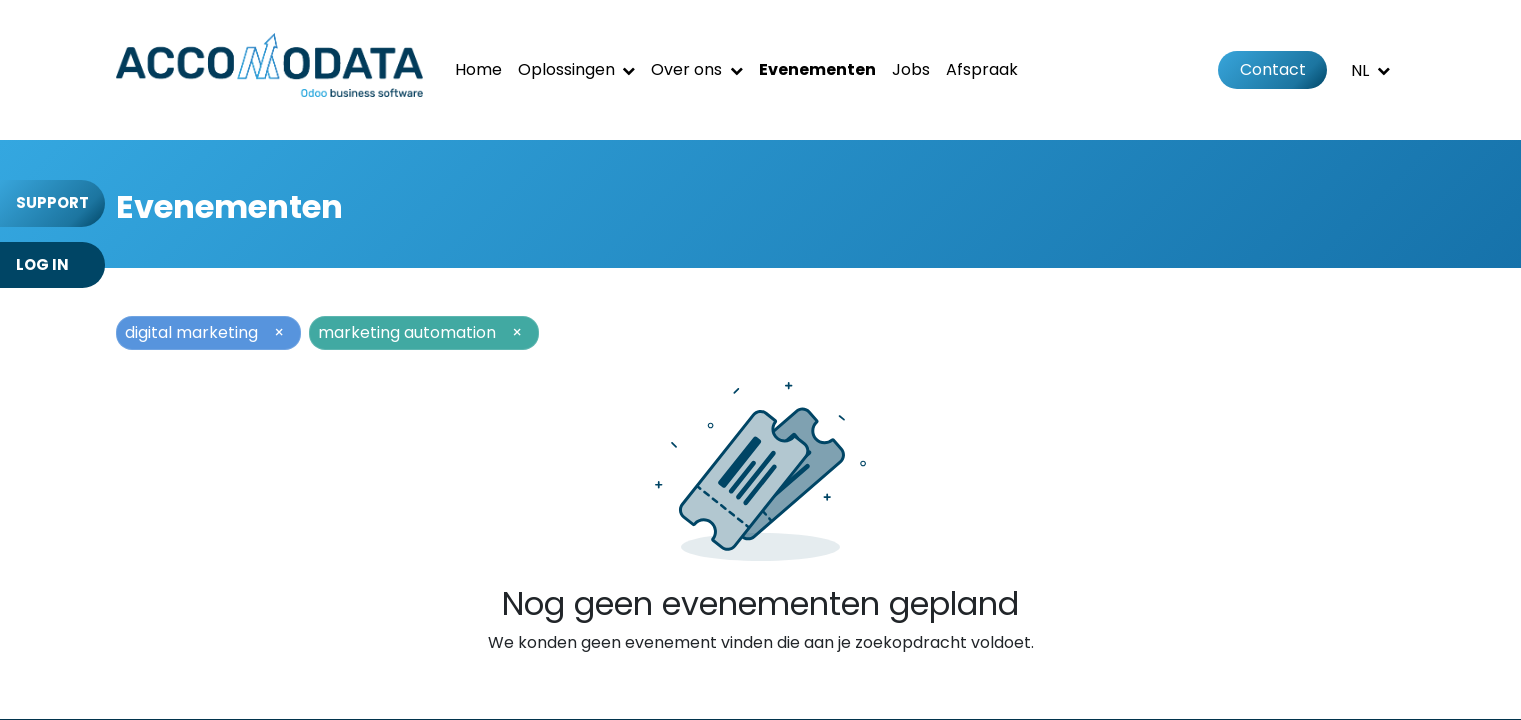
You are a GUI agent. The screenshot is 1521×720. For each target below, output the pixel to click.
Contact (1273, 69)
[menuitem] (478, 70)
